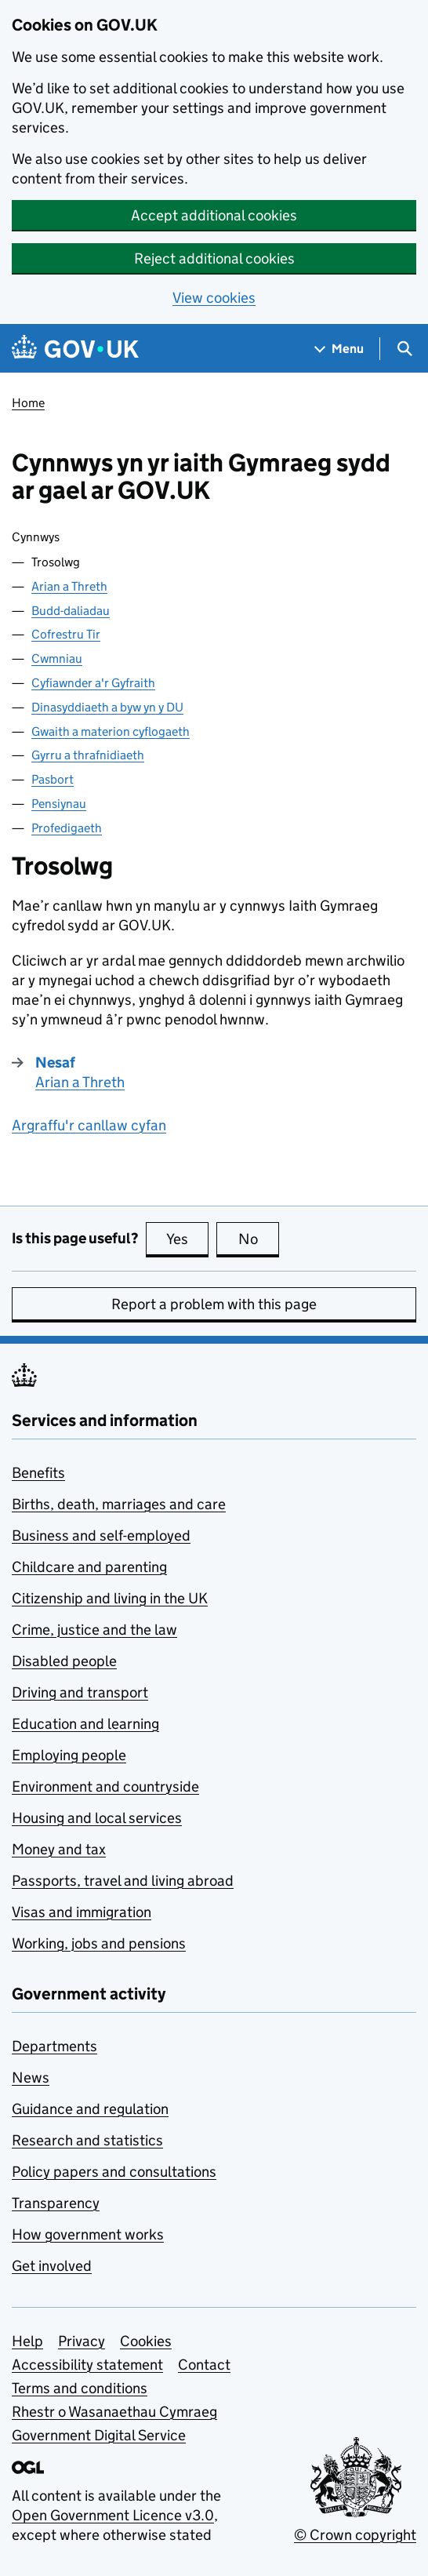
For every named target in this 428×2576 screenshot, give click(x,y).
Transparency (56, 2203)
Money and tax (59, 1849)
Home (28, 402)
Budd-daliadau (70, 610)
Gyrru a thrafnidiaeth (87, 755)
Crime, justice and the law (94, 1630)
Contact (204, 2365)
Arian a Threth (69, 586)
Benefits (38, 1473)
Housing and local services (97, 1818)
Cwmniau (56, 658)
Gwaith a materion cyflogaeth (110, 731)
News (30, 2077)
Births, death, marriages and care (119, 1504)
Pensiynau (58, 803)
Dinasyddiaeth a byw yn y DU (107, 707)
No (259, 1238)
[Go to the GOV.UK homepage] (75, 348)
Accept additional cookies (214, 215)
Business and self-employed (101, 1535)
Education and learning (85, 1724)
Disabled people (64, 1661)
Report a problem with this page (214, 1304)
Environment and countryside (105, 1786)
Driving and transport (80, 1692)
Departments (54, 2046)
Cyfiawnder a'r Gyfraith (93, 682)
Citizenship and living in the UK (110, 1598)
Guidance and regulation (90, 2109)
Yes (187, 1238)
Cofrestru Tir (65, 634)
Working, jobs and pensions (99, 1943)
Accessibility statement (87, 2365)
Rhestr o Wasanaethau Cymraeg (114, 2412)
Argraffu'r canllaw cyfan (89, 1125)
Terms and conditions (79, 2388)
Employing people (69, 1755)
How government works (88, 2234)
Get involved (52, 2266)
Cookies (146, 2341)
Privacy (81, 2341)
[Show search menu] (404, 349)
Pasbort (52, 779)
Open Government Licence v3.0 (113, 2515)
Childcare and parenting (89, 1567)
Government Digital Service (99, 2435)
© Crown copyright (355, 2535)
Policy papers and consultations (114, 2172)
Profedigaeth (66, 827)
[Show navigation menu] (339, 349)
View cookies (214, 297)
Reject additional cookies (214, 258)
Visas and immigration (81, 1912)
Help (27, 2341)
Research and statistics (87, 2140)
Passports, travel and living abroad (123, 1881)
